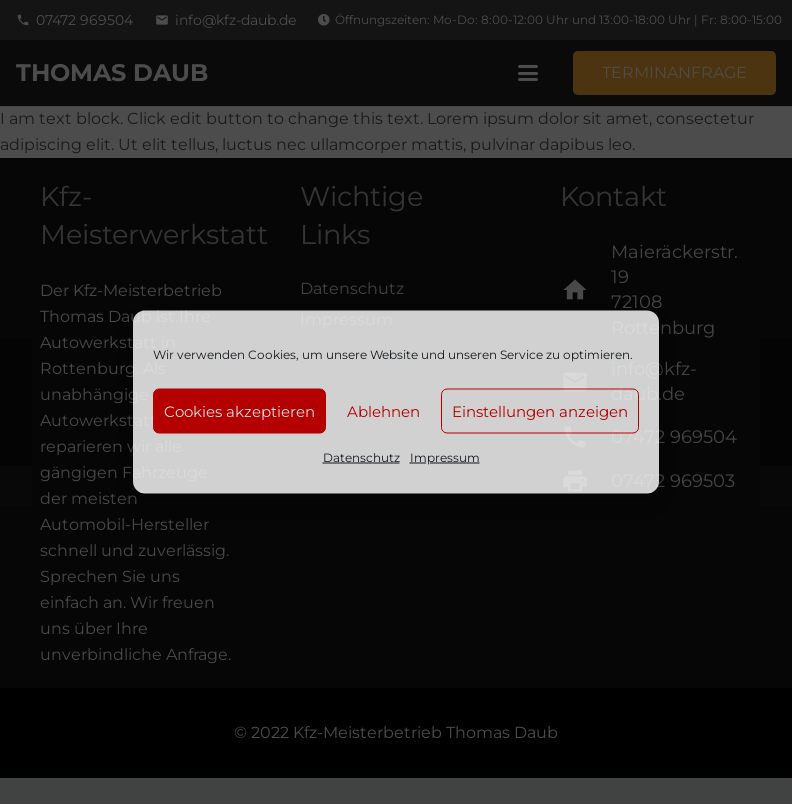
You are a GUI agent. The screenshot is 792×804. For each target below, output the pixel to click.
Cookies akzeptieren (239, 410)
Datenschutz (361, 457)
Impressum (445, 457)
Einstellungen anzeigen (540, 410)
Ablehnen (383, 410)
